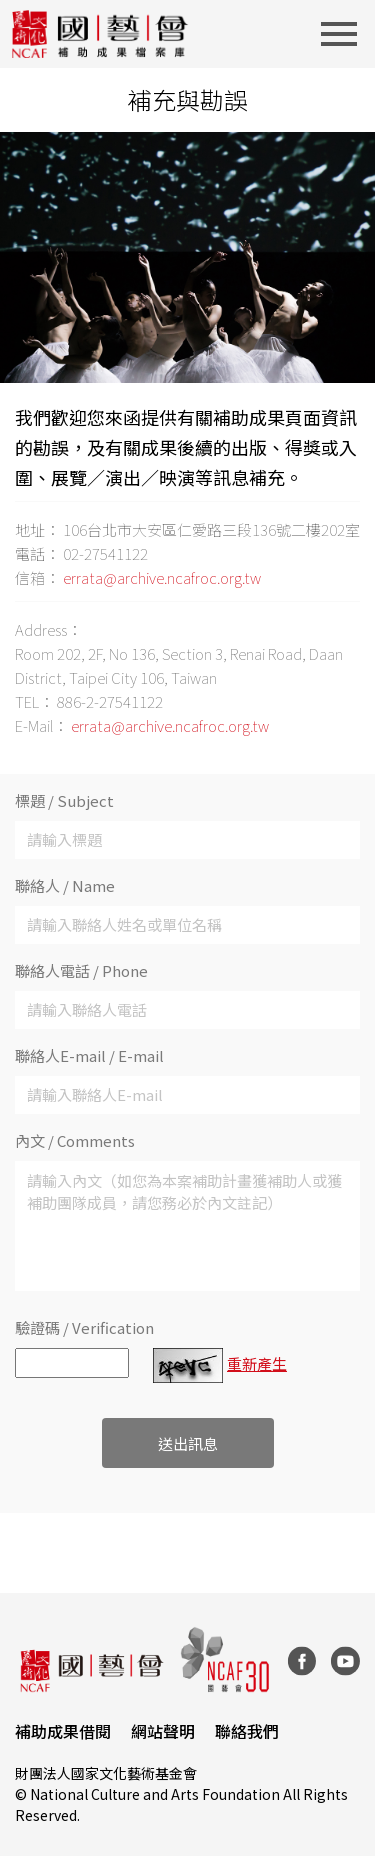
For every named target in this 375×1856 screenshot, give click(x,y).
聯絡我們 (247, 1731)
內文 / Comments (75, 1140)
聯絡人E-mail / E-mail (89, 1055)
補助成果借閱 (63, 1731)
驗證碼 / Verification (84, 1327)
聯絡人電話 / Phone (81, 970)
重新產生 (257, 1363)
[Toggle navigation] (345, 34)
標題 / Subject (64, 800)
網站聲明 (163, 1731)
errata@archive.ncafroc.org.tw (162, 577)
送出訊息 (188, 1443)
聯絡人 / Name (65, 885)
